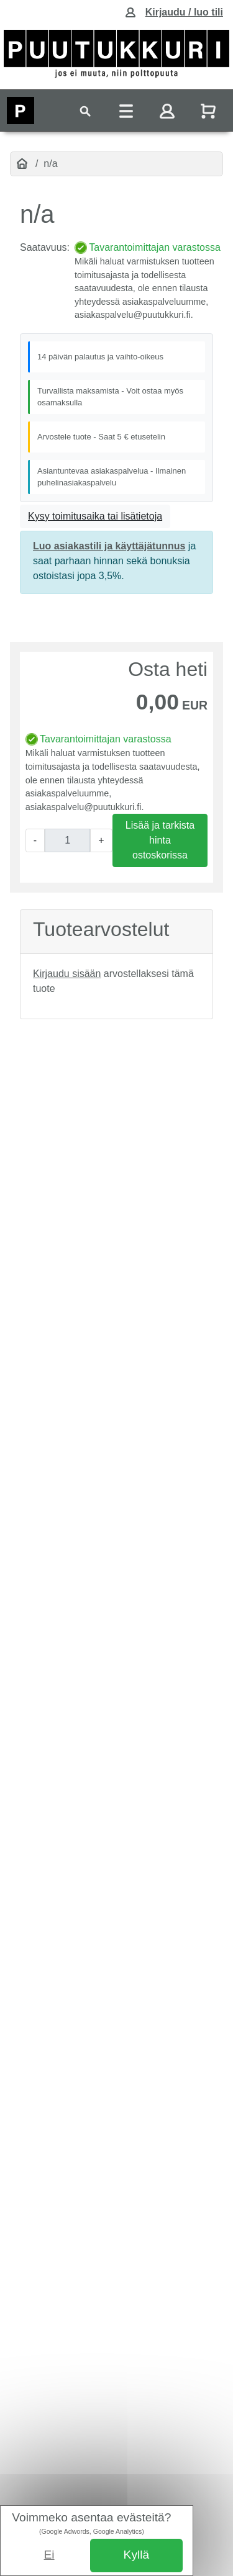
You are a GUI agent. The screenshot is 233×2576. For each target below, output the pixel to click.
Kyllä (137, 2554)
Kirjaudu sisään (67, 973)
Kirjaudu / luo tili (184, 12)
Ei (49, 2554)
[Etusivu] (22, 164)
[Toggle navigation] (85, 111)
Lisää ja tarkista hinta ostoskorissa (160, 840)
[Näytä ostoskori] (209, 111)
